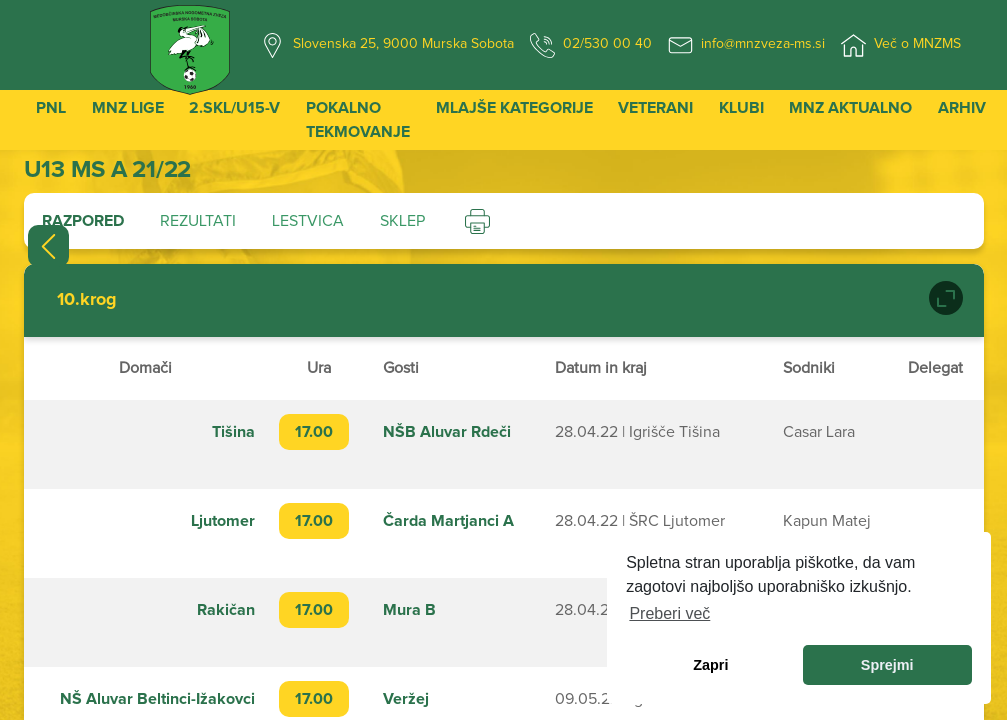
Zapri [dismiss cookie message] (710, 665)
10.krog (87, 300)
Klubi (741, 108)
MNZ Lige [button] (128, 108)
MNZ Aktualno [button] (850, 108)
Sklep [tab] (402, 221)
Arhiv (962, 108)
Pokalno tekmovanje (358, 120)
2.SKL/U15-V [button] (234, 108)
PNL (51, 108)
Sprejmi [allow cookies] (887, 665)
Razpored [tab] (83, 221)
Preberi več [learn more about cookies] (669, 613)
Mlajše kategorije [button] (514, 108)
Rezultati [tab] (198, 221)
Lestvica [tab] (308, 221)
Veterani (655, 108)
